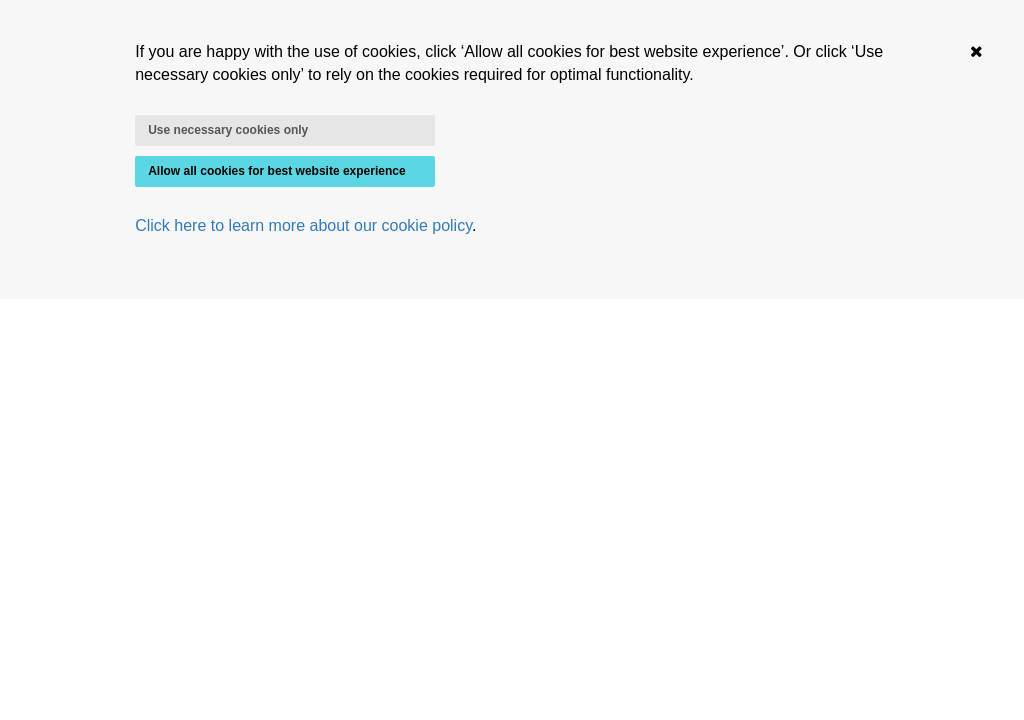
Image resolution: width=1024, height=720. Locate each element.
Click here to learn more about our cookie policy (303, 225)
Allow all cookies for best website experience (276, 171)
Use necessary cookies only (228, 130)
